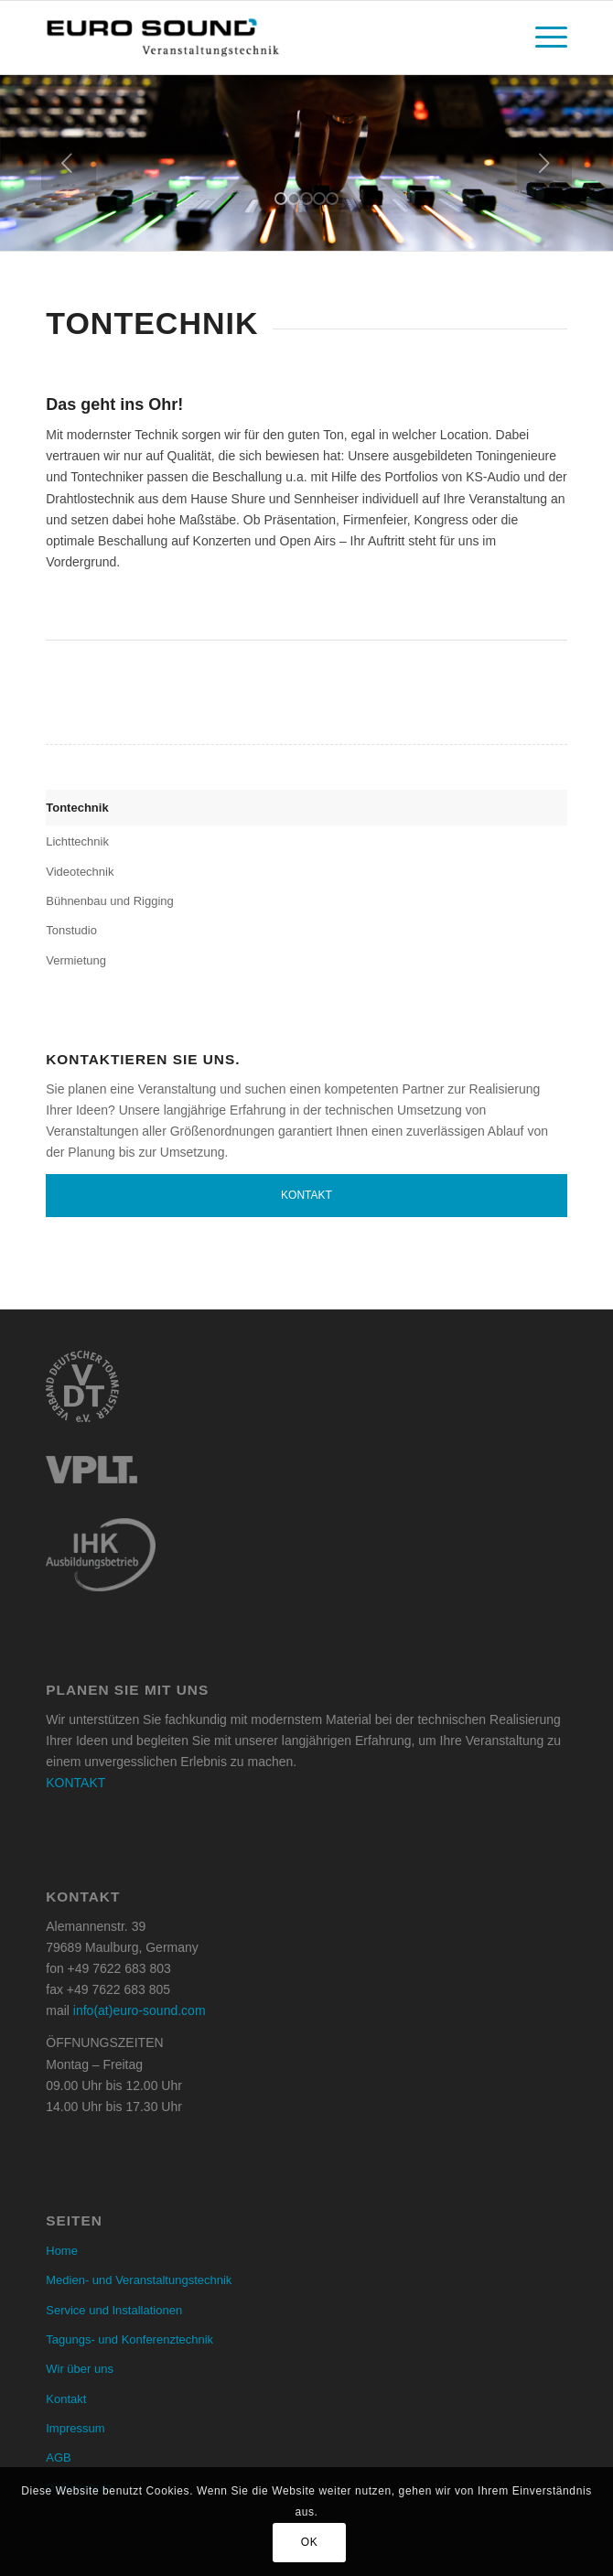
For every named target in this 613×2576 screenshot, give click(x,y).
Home (62, 2251)
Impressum (75, 2428)
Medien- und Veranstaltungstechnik (138, 2280)
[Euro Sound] (254, 37)
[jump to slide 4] (319, 198)
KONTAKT (75, 1782)
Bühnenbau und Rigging (110, 901)
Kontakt (306, 1195)
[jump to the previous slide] (68, 162)
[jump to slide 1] (280, 198)
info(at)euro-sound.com (139, 2010)
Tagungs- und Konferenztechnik (129, 2339)
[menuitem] (542, 37)
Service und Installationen (114, 2310)
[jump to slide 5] (332, 198)
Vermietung (76, 960)
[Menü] (542, 37)
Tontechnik (77, 807)
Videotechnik (79, 871)
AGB (58, 2457)
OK (309, 2542)
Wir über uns (79, 2369)
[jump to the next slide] (544, 162)
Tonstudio (71, 930)
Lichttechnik (77, 841)
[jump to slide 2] (293, 198)
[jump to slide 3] (306, 198)
